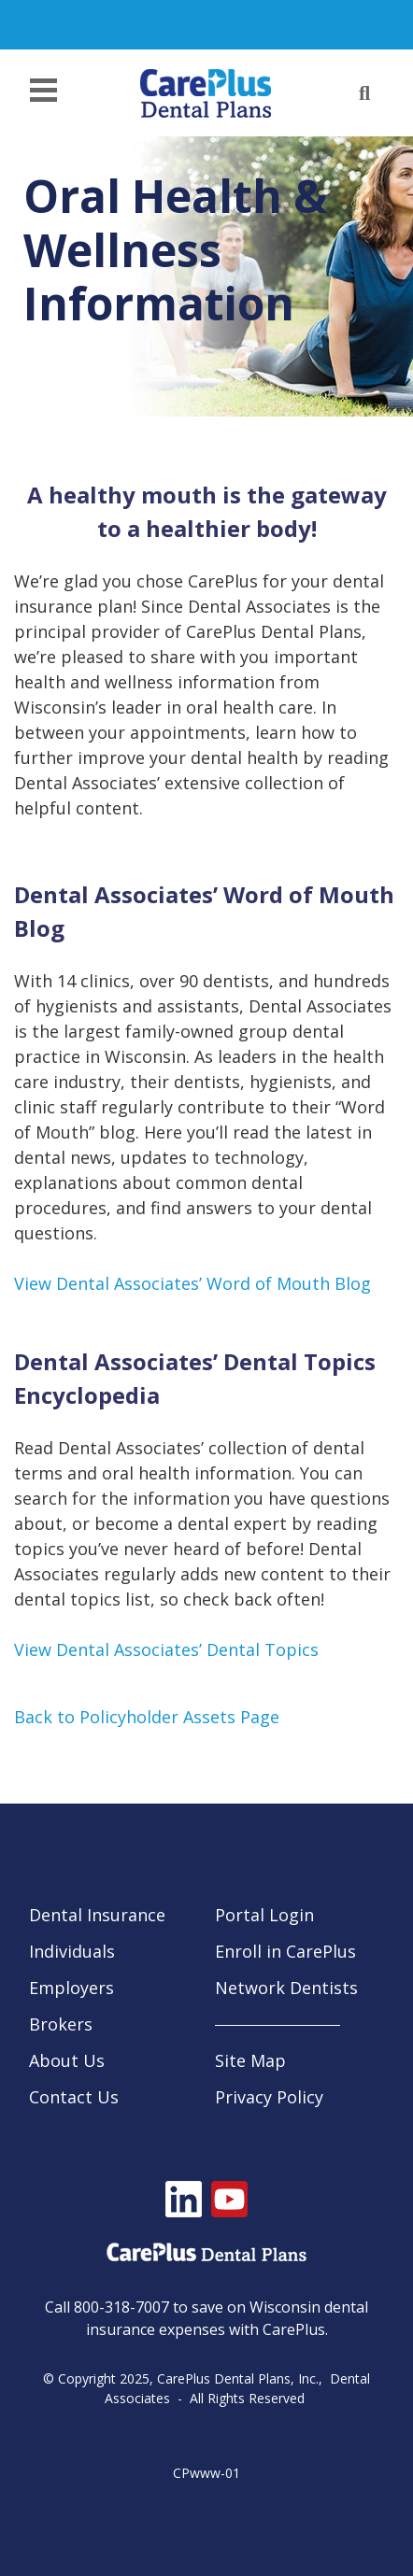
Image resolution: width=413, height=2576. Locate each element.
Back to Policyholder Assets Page (146, 1717)
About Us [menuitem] (67, 2060)
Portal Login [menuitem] (264, 1915)
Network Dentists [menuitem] (286, 1987)
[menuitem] (302, 2025)
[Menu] (48, 92)
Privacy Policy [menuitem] (269, 2097)
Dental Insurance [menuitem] (97, 1915)
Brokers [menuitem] (61, 2024)
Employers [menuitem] (71, 1987)
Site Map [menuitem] (250, 2060)
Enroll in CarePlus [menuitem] (285, 1951)
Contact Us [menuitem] (74, 2097)
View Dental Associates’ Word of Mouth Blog (192, 1283)
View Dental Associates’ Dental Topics (166, 1649)
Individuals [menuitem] (72, 1951)
